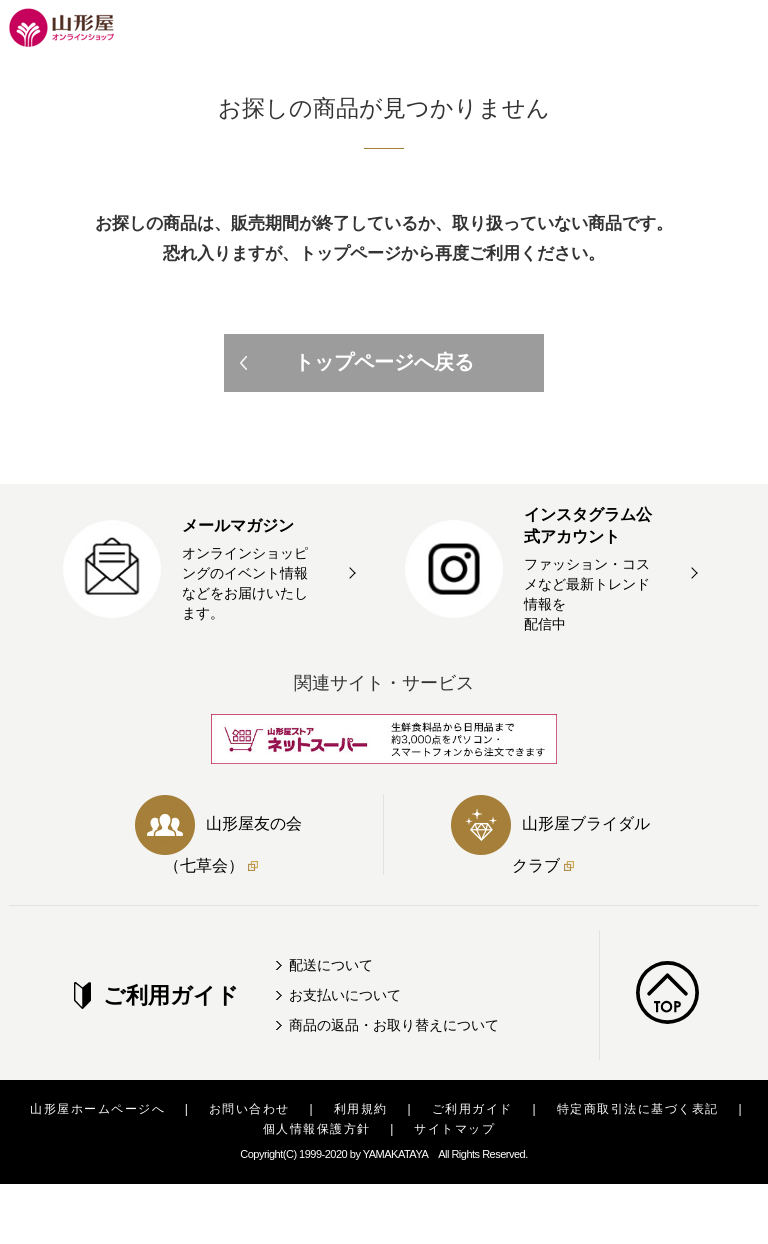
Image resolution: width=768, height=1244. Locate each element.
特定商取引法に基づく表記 (638, 1109)
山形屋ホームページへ (97, 1109)
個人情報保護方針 (317, 1129)
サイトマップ (454, 1129)
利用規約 (361, 1109)
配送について (331, 965)
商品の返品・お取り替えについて (394, 1025)
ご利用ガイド (472, 1109)
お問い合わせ (249, 1109)
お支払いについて (345, 995)
